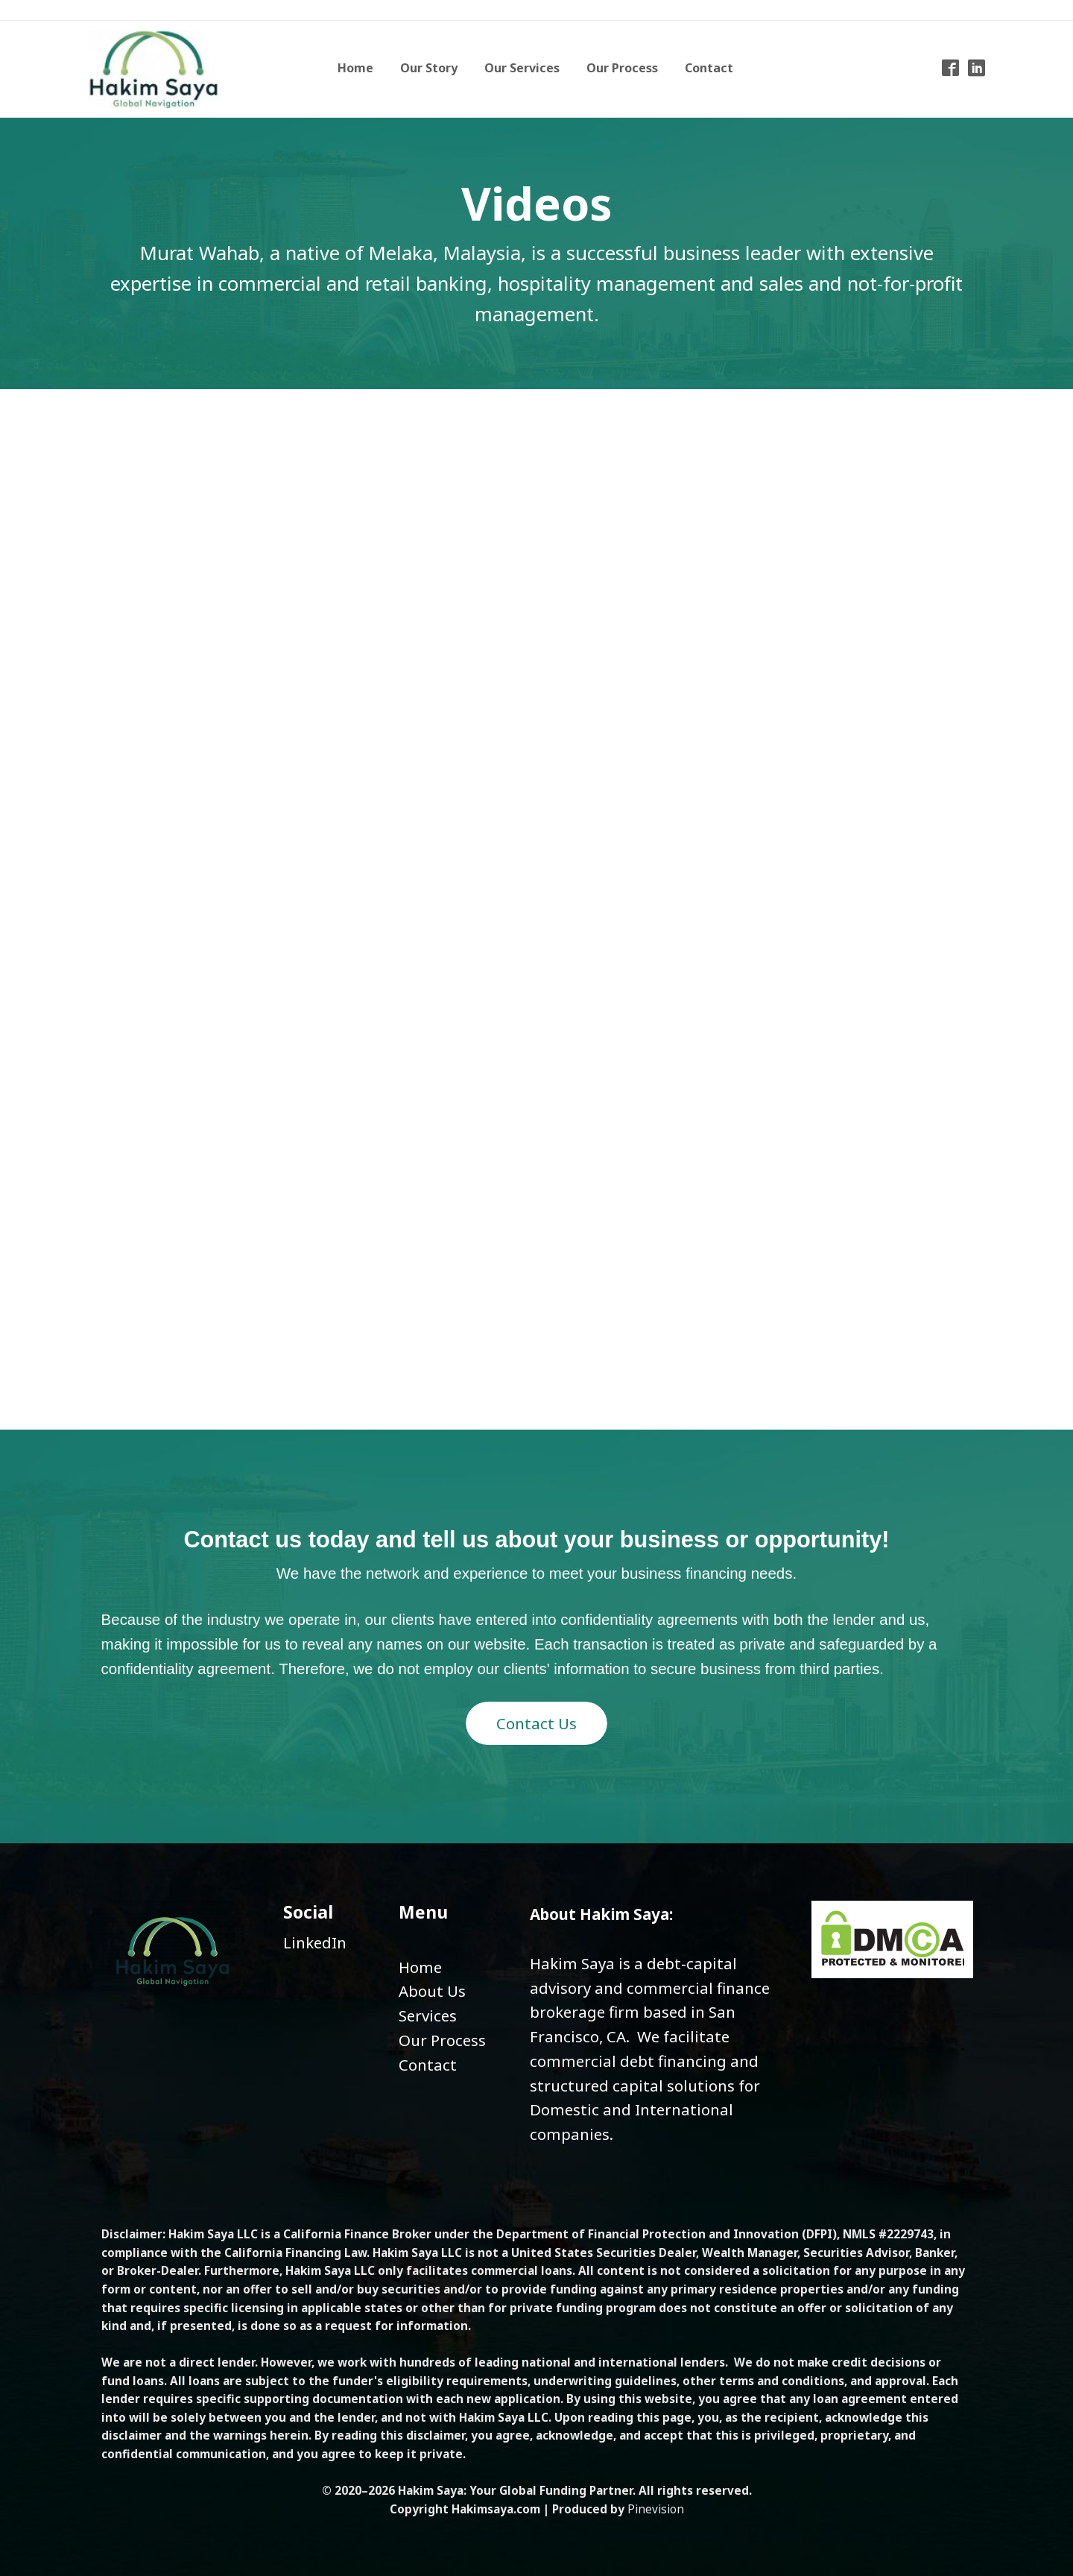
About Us (432, 1990)
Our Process (442, 2040)
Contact (428, 2064)
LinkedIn (314, 1942)
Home (420, 1967)
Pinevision (655, 2509)
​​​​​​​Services (428, 2015)
